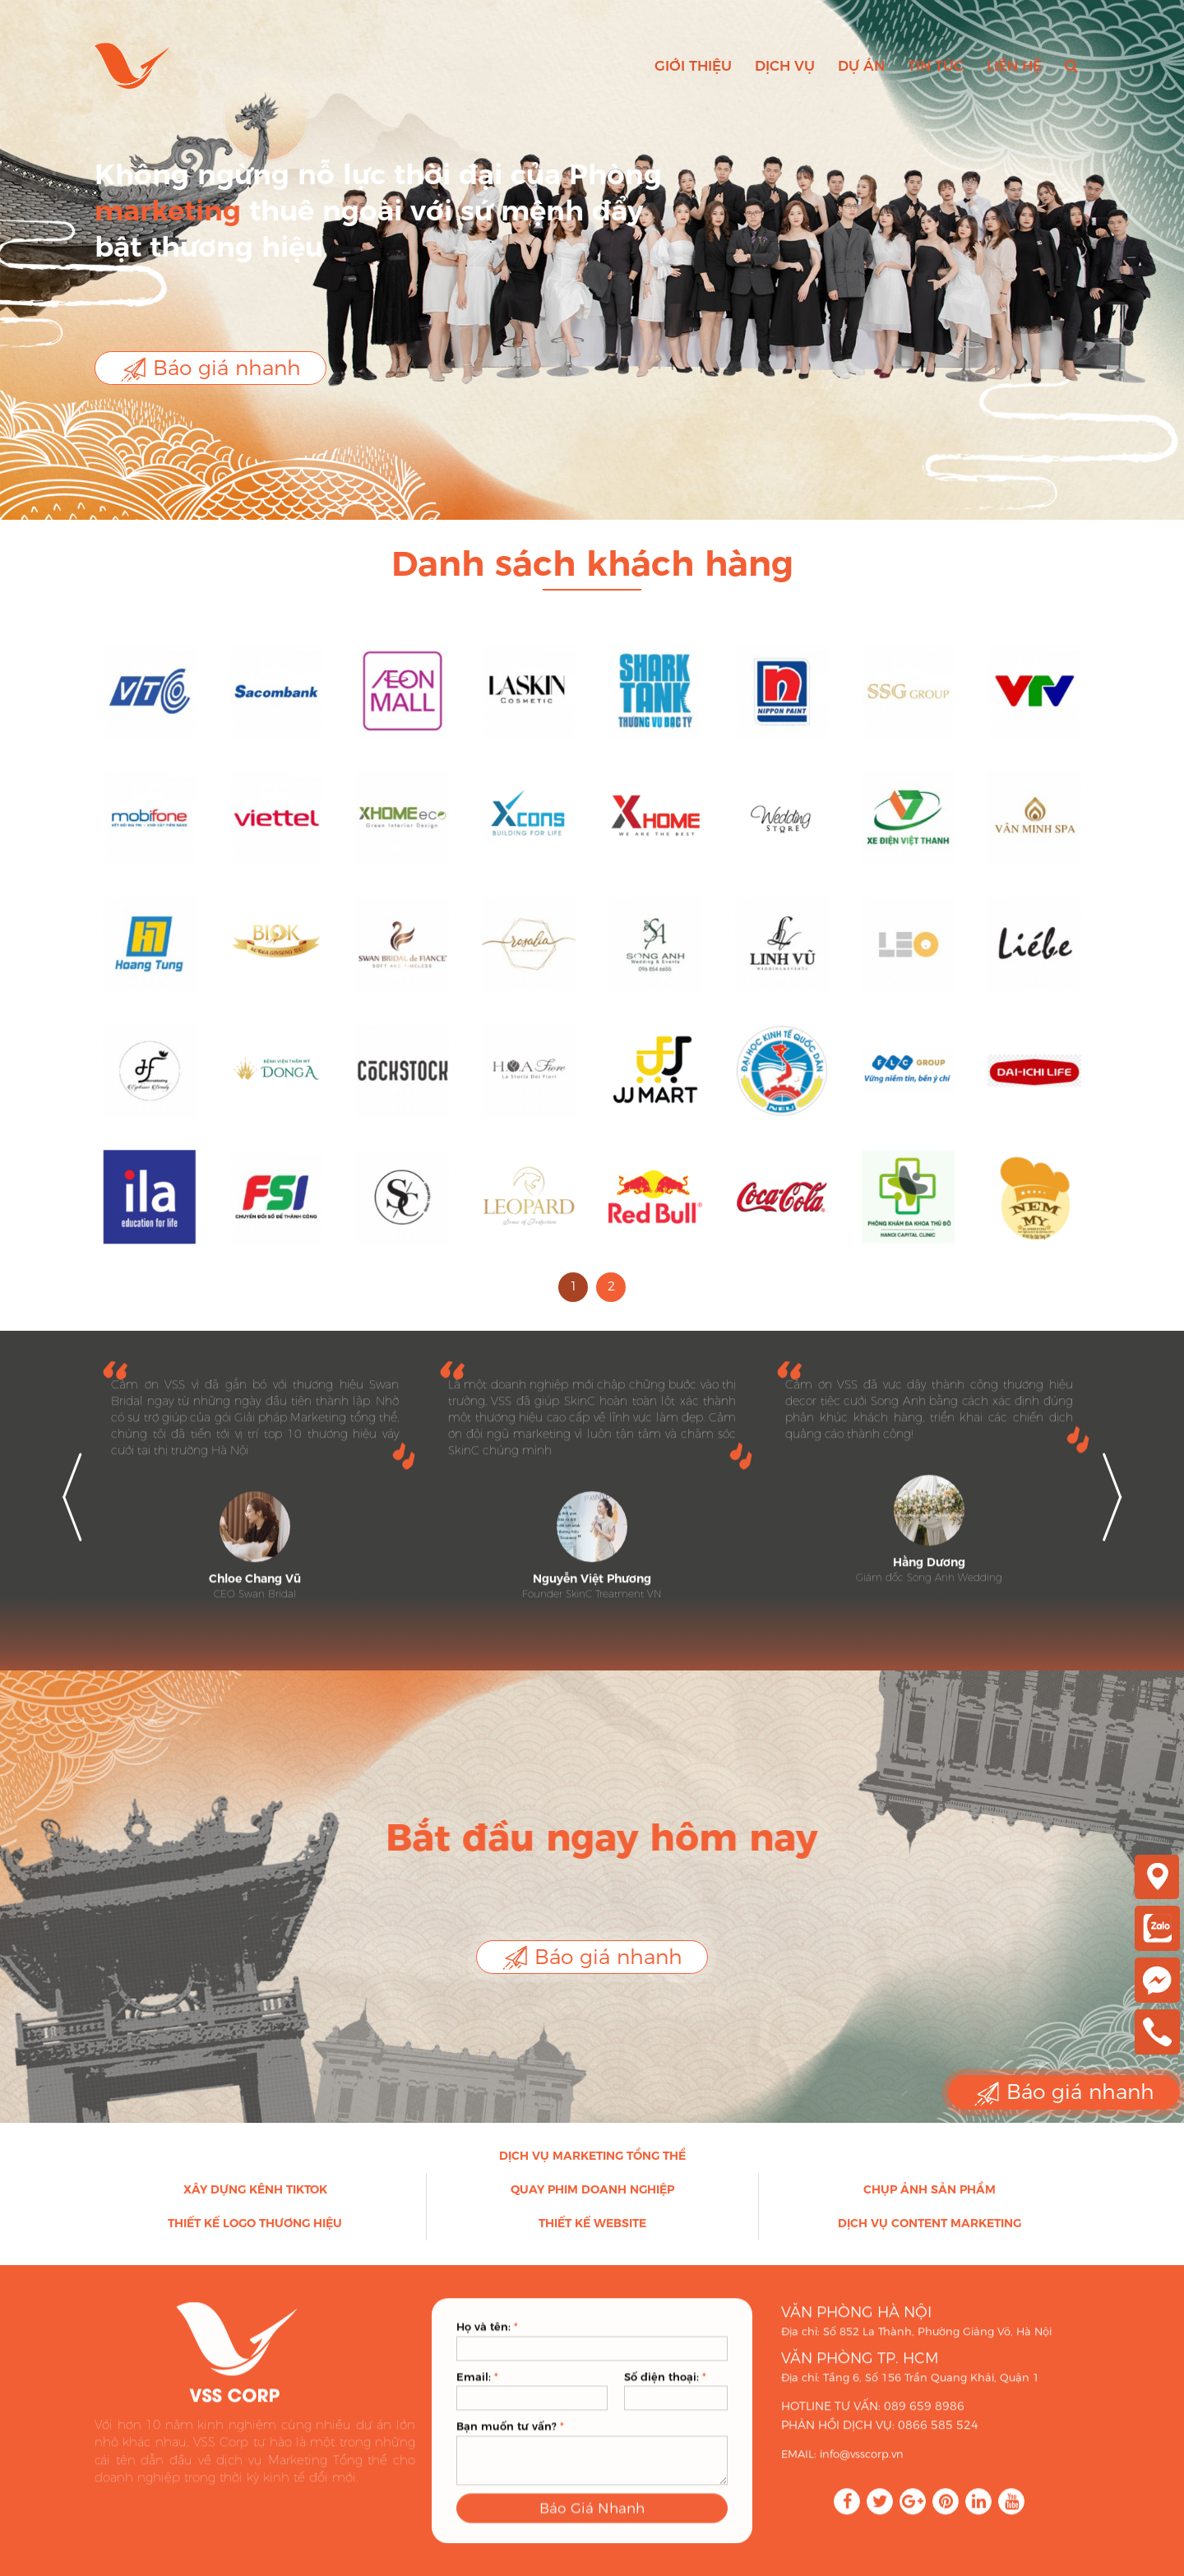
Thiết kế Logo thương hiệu (255, 2233)
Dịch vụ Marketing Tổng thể (592, 2166)
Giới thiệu (693, 66)
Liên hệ (1014, 66)
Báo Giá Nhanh (592, 2528)
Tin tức (936, 66)
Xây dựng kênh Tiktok (255, 2200)
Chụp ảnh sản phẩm (929, 2200)
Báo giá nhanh (210, 368)
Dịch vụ (785, 66)
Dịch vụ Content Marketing (929, 2233)
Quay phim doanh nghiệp (592, 2200)
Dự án (861, 66)
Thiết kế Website (592, 2233)
